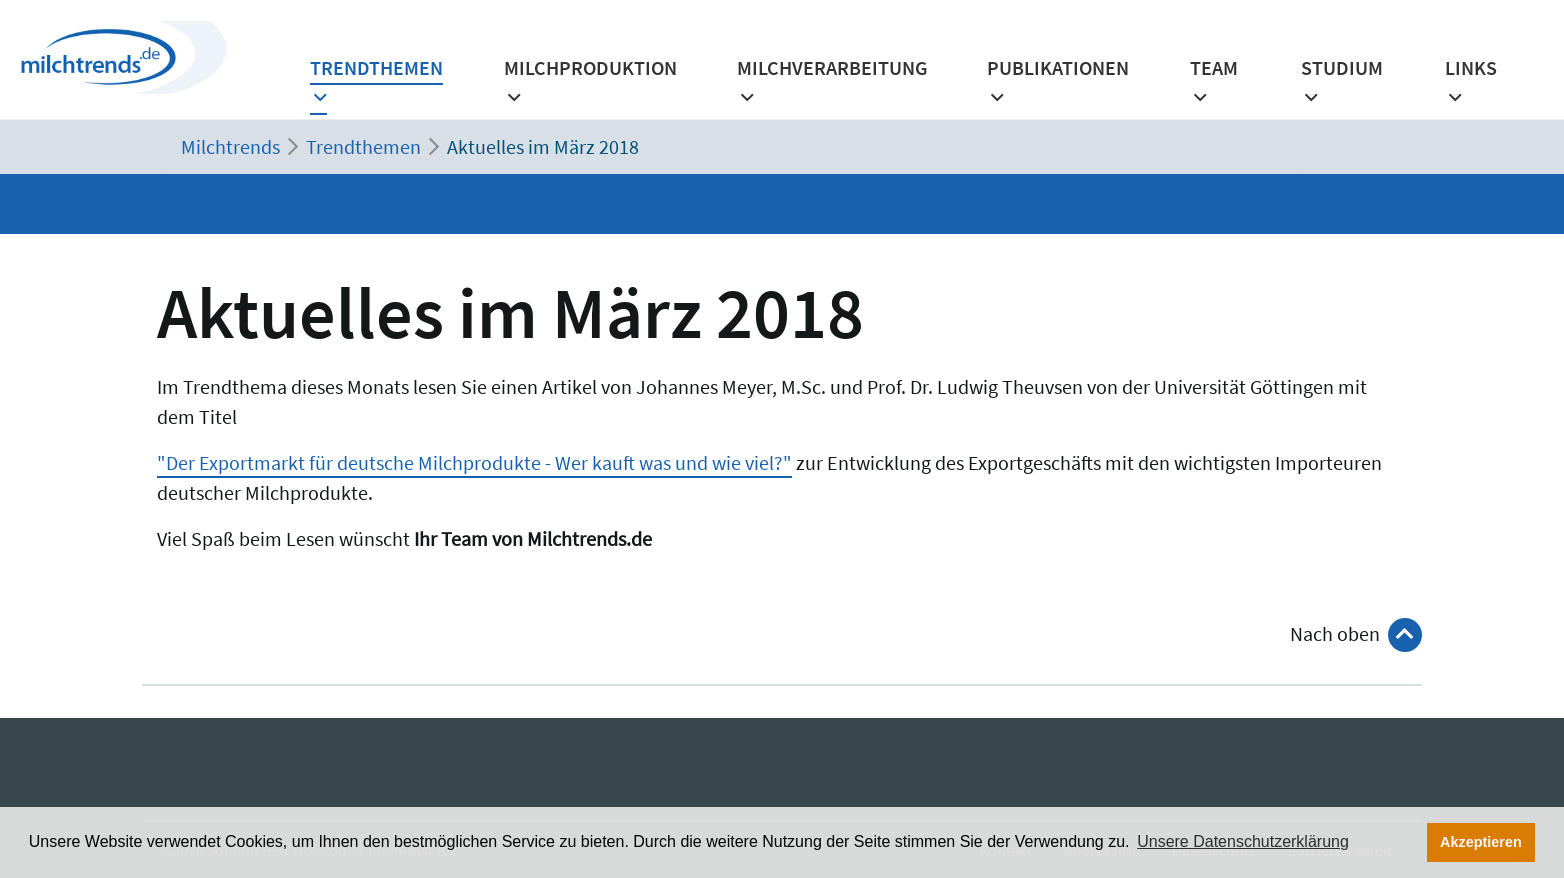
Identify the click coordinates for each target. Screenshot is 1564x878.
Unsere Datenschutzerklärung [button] (1243, 841)
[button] (1221, 88)
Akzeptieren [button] (1481, 842)
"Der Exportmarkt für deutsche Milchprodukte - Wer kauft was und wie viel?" (474, 462)
